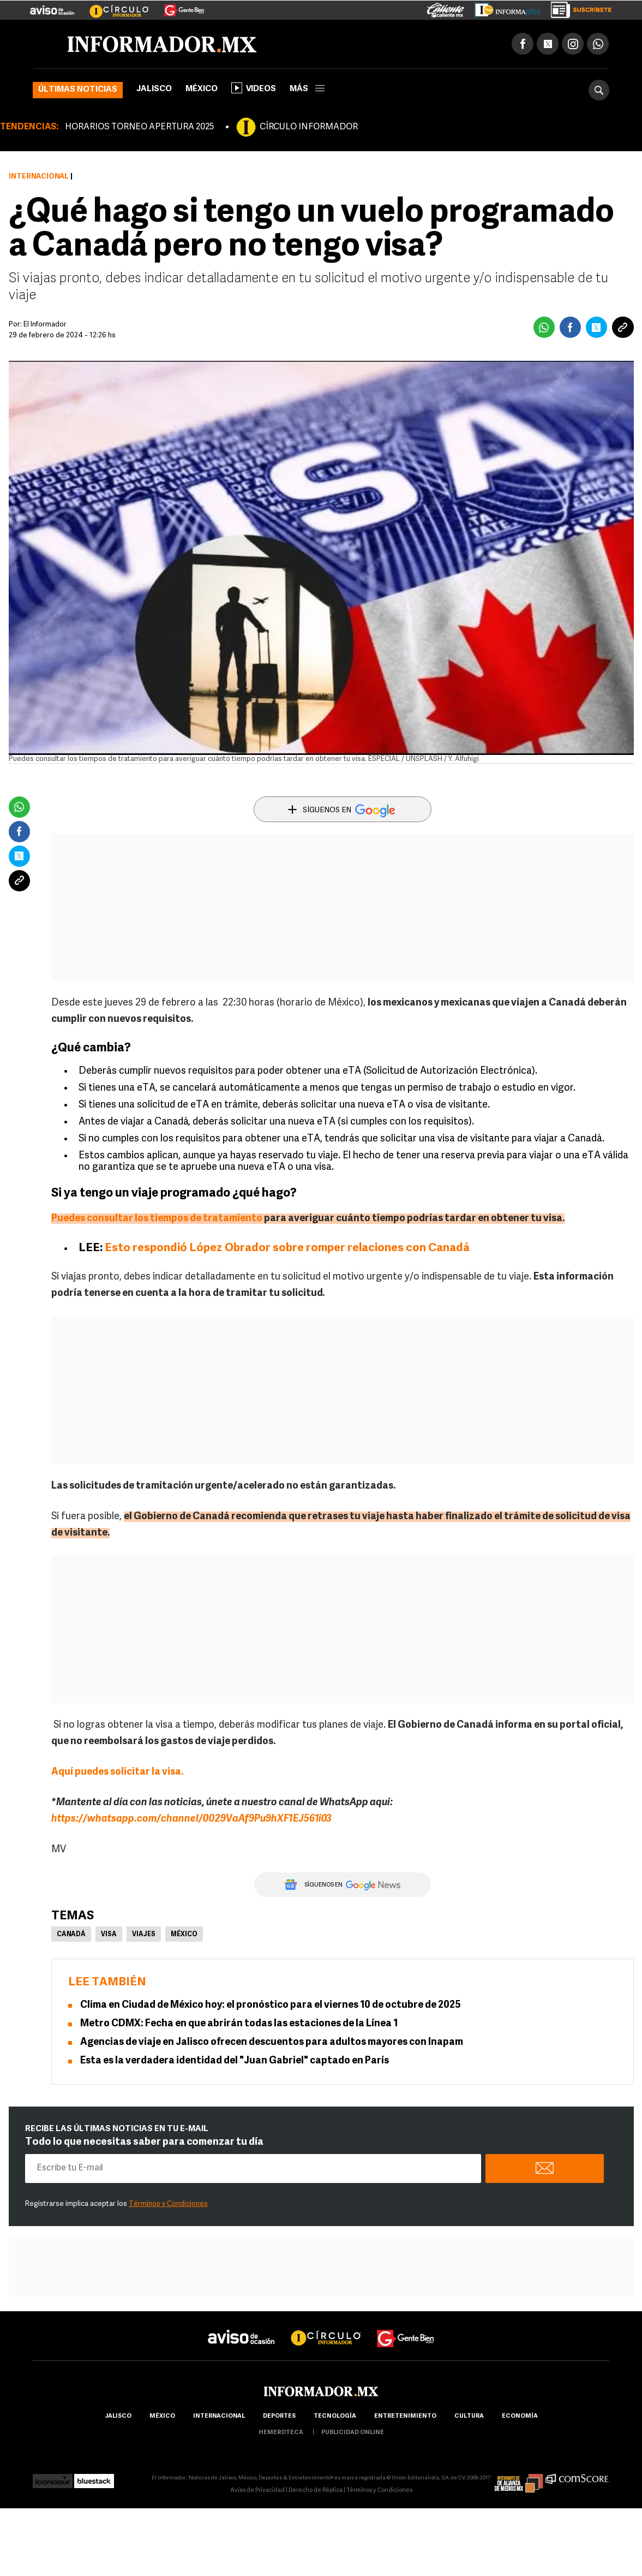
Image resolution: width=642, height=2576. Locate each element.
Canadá (71, 1934)
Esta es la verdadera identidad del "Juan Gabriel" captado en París (234, 2061)
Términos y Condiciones (168, 2204)
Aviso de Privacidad (257, 2491)
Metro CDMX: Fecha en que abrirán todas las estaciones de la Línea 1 (239, 2024)
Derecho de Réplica (316, 2491)
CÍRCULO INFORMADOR (309, 127)
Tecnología (335, 2416)
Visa (109, 1934)
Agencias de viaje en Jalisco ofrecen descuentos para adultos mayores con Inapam (271, 2042)
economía (520, 2416)
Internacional (39, 176)
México (201, 89)
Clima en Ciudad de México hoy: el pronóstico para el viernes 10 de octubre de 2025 (270, 2005)
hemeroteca (281, 2433)
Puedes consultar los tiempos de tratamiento (157, 1218)
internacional (219, 2416)
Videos (253, 87)
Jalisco (154, 89)
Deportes (279, 2416)
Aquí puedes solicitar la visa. (117, 1772)
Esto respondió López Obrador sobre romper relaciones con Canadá (287, 1248)
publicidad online (352, 2433)
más (307, 89)
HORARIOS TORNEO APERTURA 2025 (139, 127)
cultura (469, 2416)
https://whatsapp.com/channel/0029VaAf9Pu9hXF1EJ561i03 (192, 1819)
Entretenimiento (405, 2416)
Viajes (143, 1934)
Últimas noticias (77, 90)
